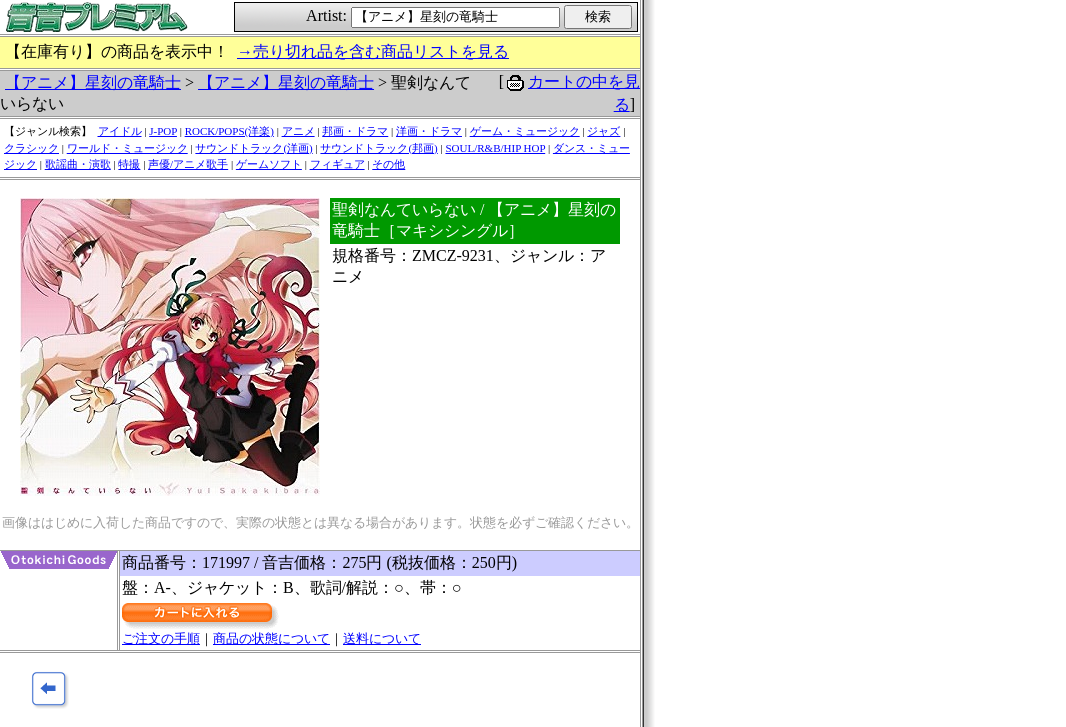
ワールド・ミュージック (127, 148)
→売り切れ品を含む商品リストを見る (373, 51)
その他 (388, 164)
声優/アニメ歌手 (188, 164)
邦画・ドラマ (355, 131)
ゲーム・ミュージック (525, 131)
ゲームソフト (269, 164)
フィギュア (337, 164)
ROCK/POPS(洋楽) (229, 131)
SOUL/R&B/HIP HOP (495, 148)
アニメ (298, 131)
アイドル (120, 131)
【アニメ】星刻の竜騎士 (93, 82)
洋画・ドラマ (429, 131)
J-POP (163, 131)
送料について (382, 638)
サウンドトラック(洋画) (253, 148)
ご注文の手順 (161, 638)
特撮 (129, 164)
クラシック (31, 148)
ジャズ (603, 131)
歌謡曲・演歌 (78, 164)
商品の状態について (271, 638)
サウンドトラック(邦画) (378, 148)
